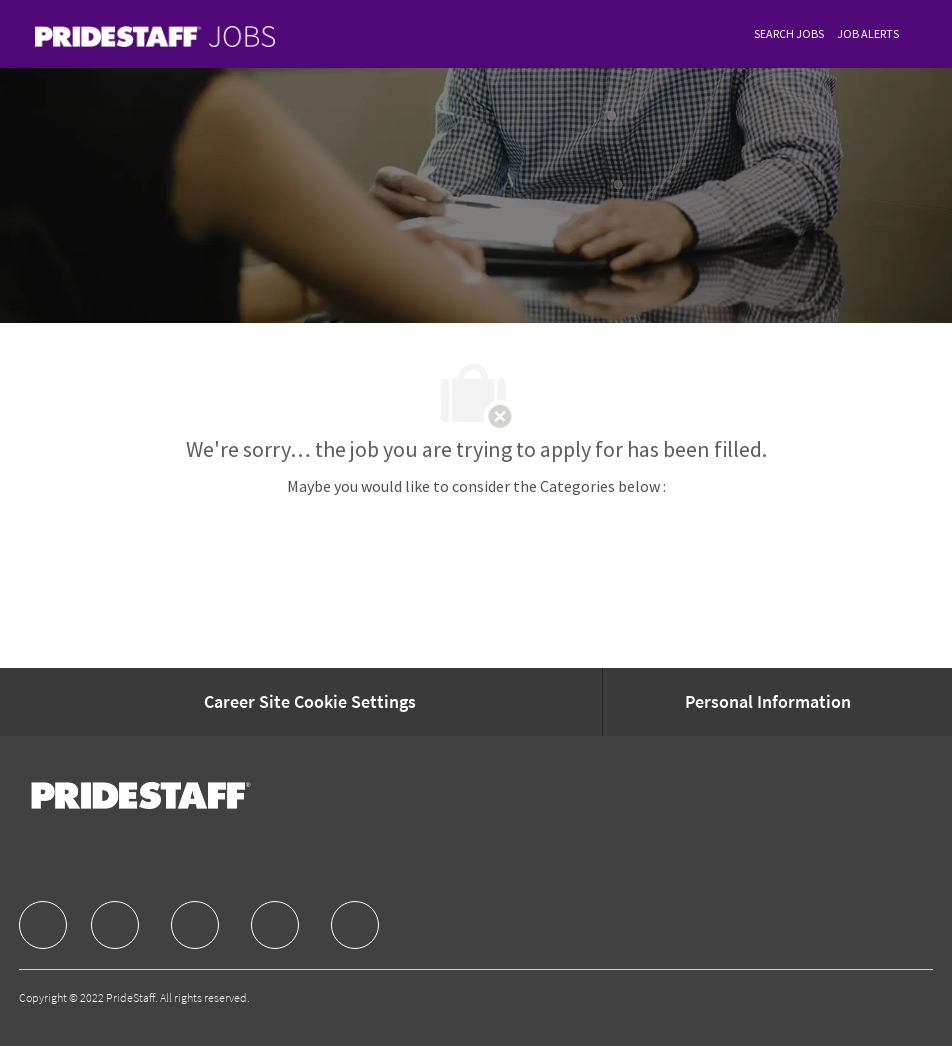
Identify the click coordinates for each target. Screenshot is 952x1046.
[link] (155, 36)
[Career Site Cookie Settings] (310, 702)
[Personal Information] (768, 702)
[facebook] (43, 925)
